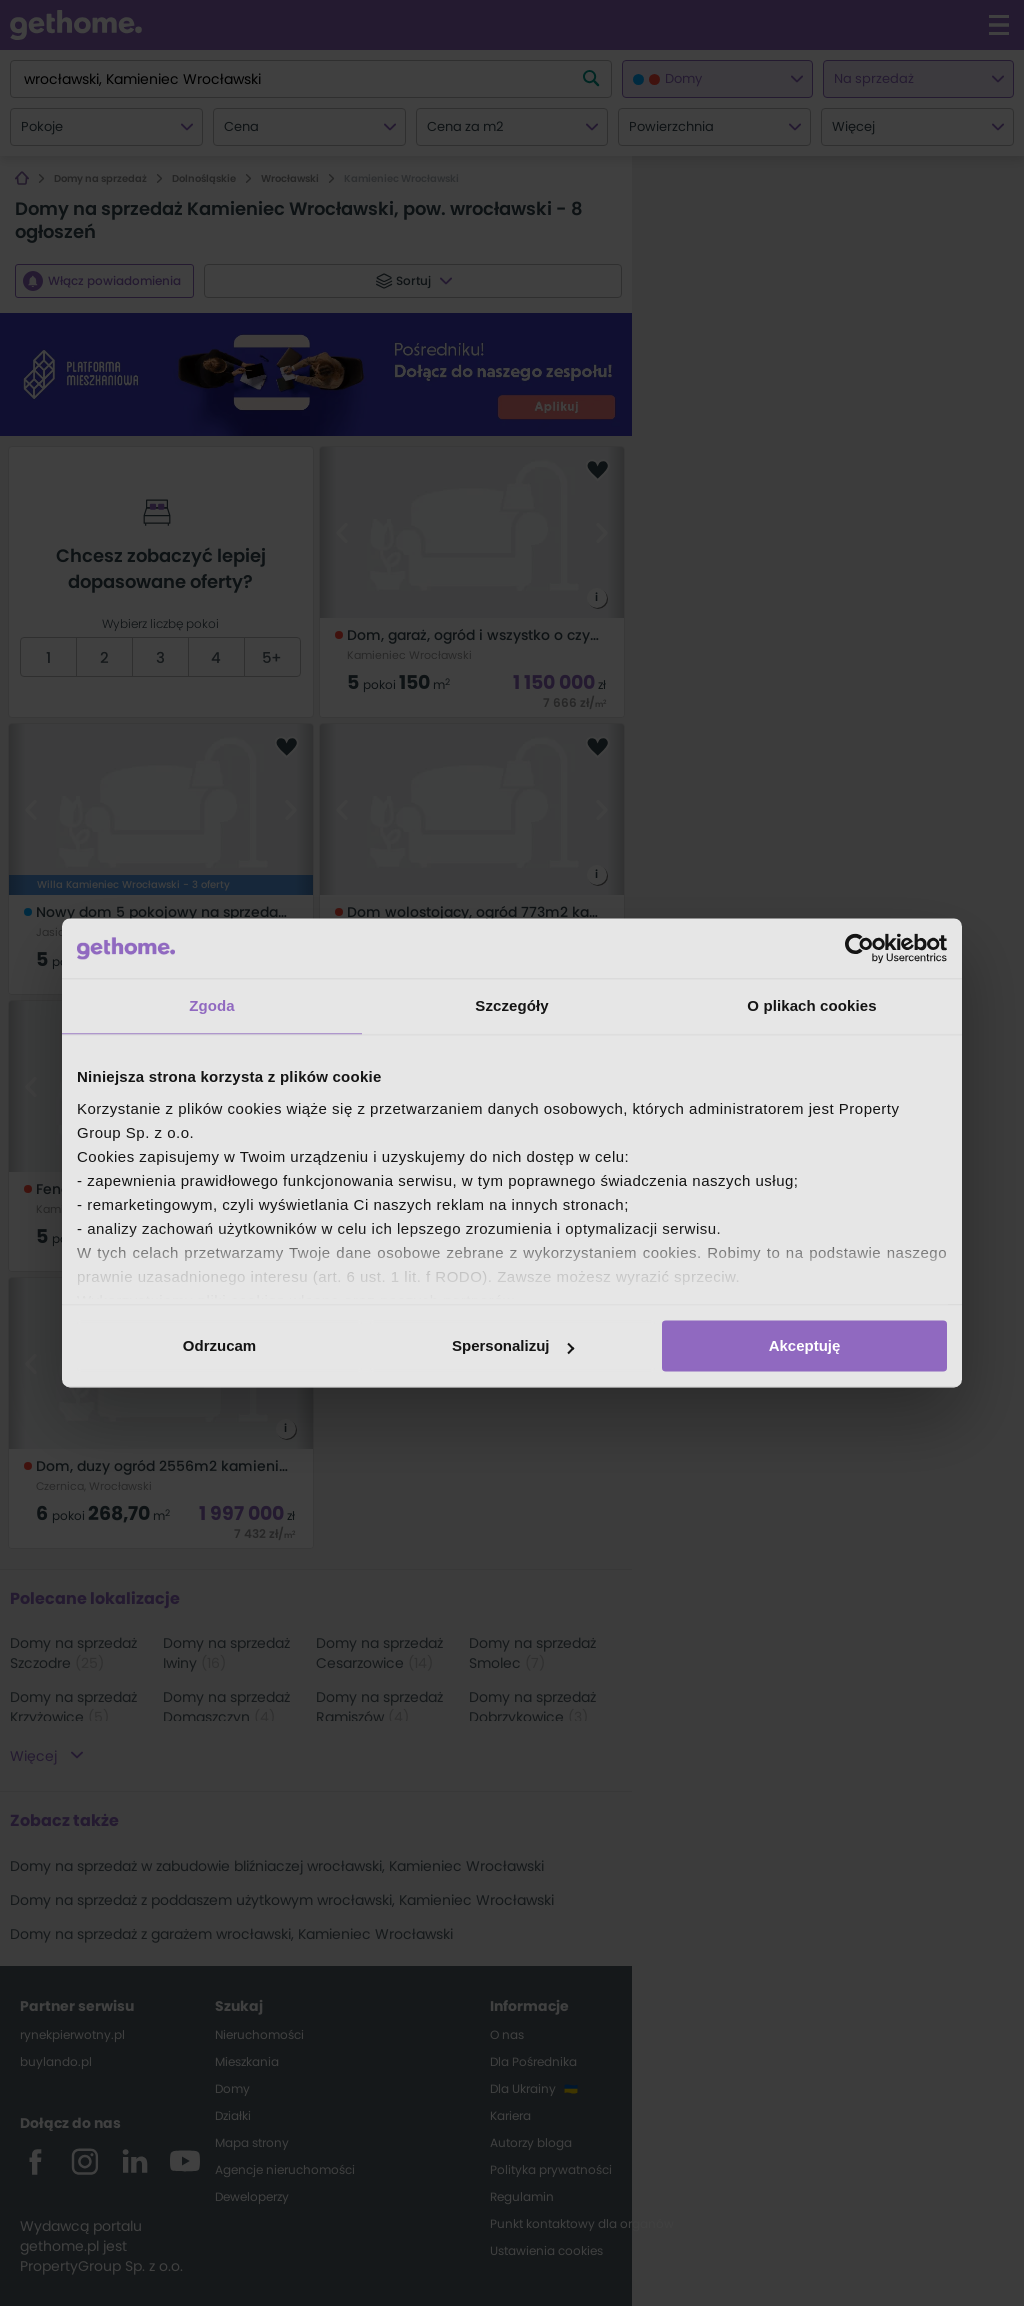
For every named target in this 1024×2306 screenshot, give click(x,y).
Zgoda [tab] (212, 1005)
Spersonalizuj (513, 1345)
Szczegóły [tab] (511, 1005)
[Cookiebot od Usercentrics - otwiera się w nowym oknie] (859, 948)
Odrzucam (219, 1345)
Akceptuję (805, 1345)
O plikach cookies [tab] (811, 1005)
